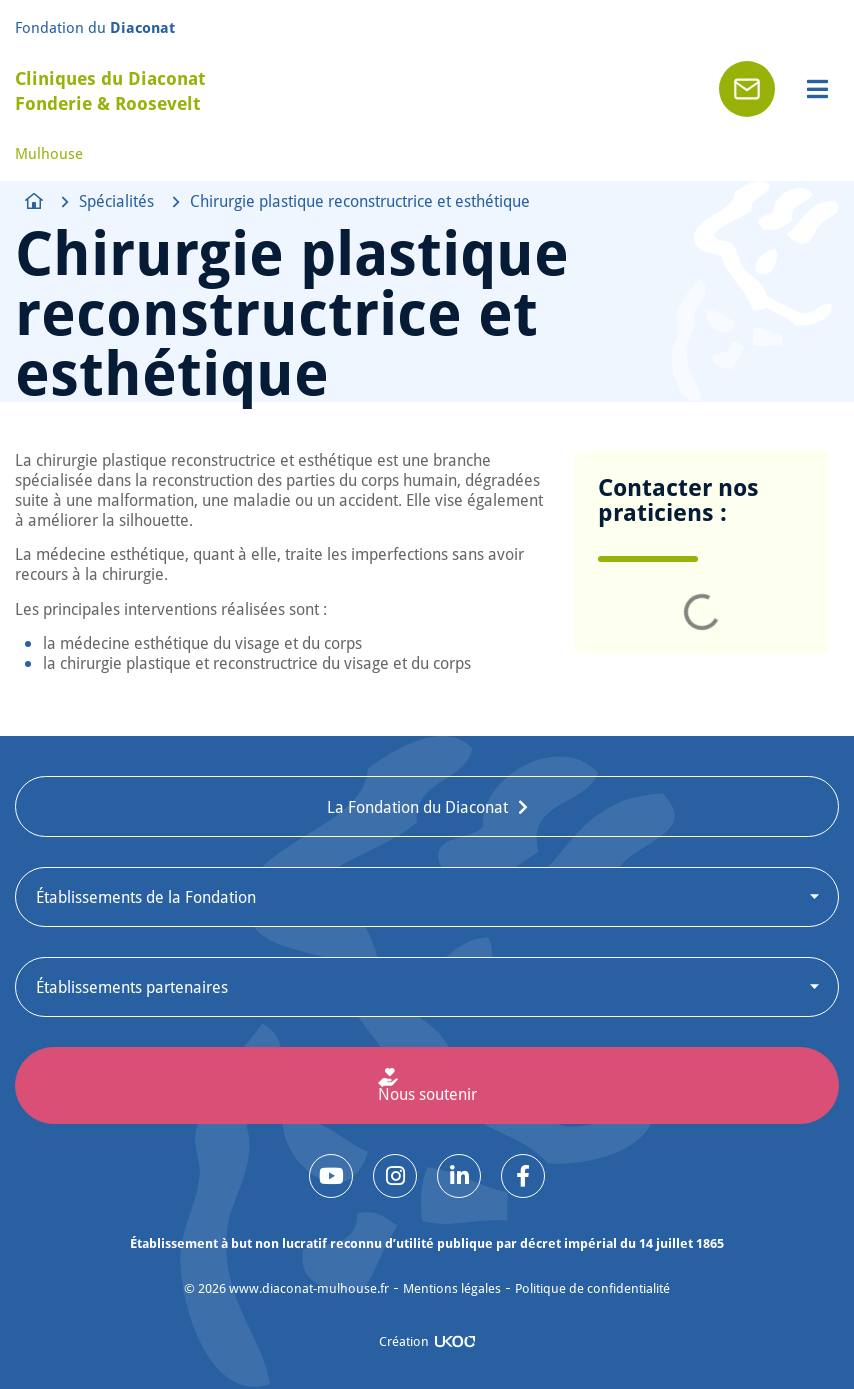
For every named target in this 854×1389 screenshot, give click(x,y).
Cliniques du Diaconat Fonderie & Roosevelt (110, 90)
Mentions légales (452, 1288)
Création (404, 1341)
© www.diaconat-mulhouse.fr (286, 1288)
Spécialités (116, 201)
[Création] (455, 1341)
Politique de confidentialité (592, 1288)
